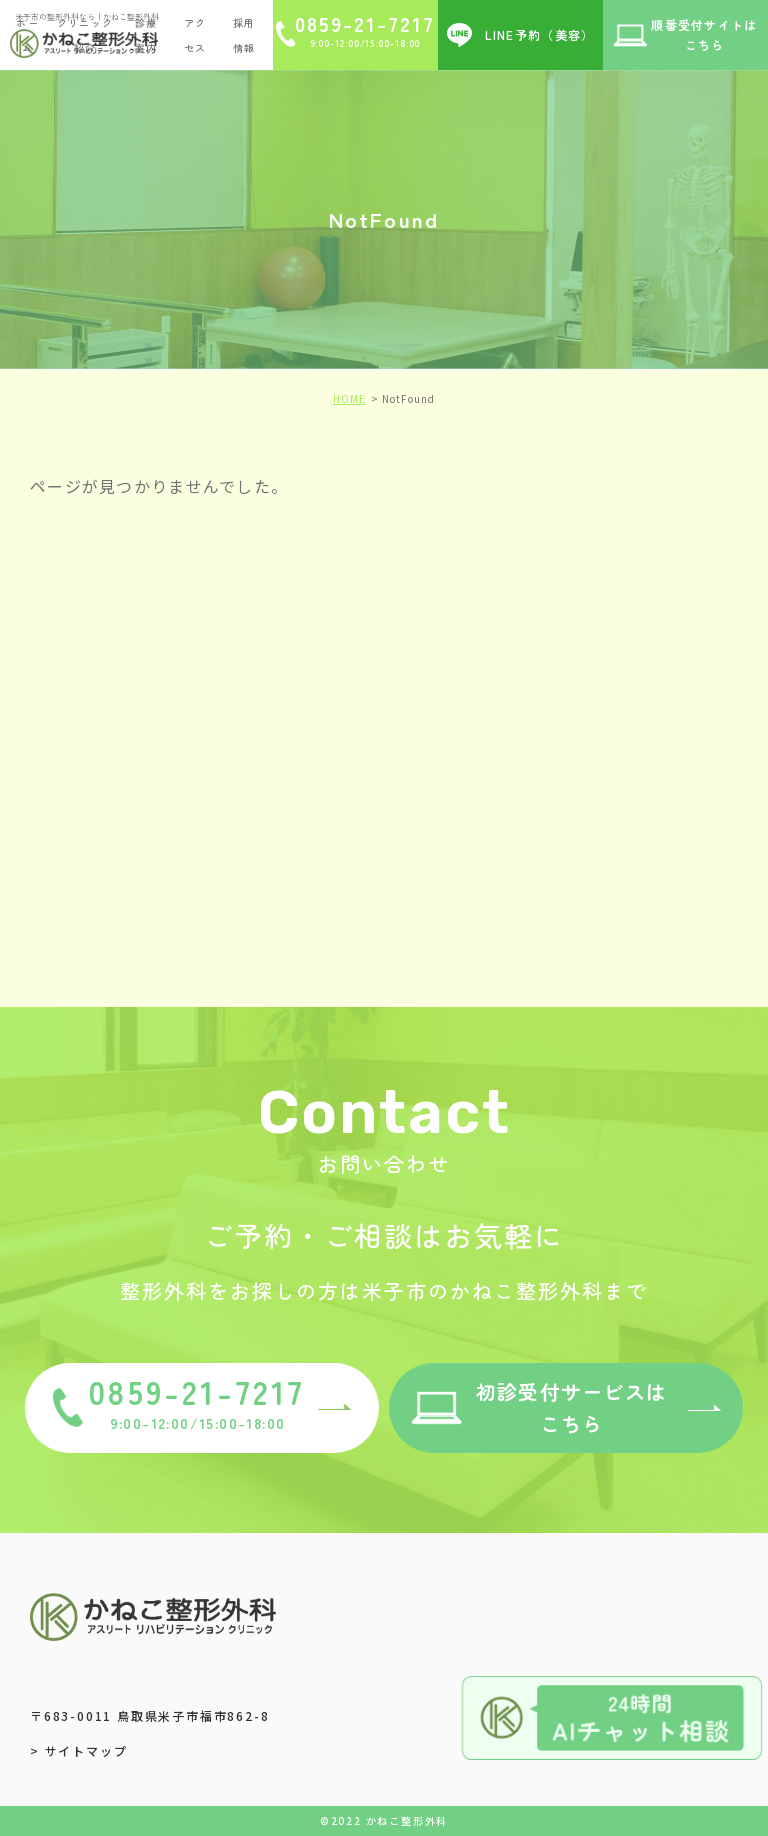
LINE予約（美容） (540, 34)
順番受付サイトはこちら (704, 34)
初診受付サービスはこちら (572, 1407)
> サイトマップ (78, 1750)
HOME (349, 398)
